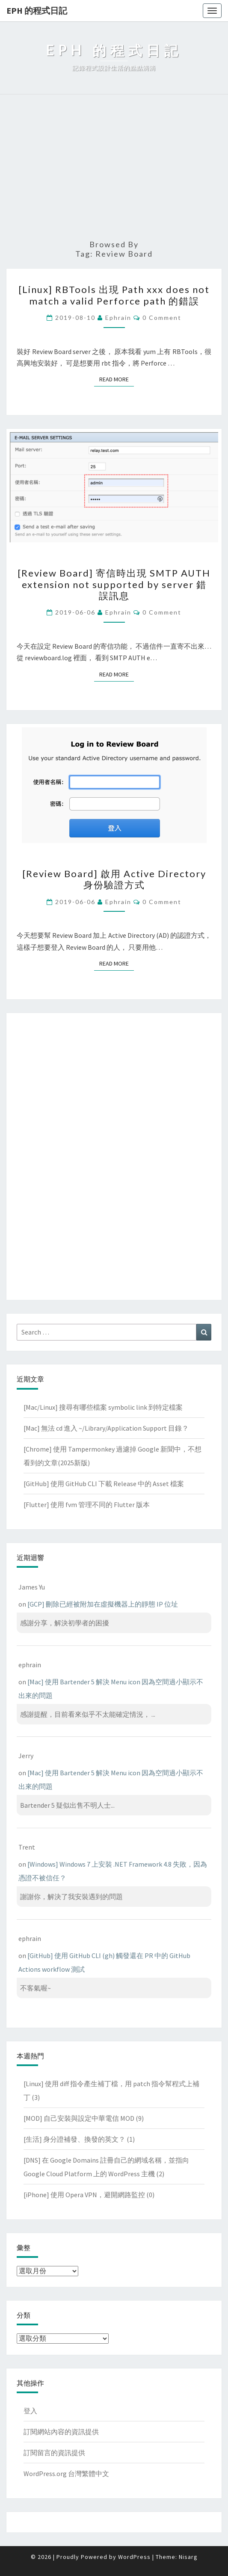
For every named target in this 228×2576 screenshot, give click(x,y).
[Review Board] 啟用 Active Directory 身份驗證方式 (114, 879)
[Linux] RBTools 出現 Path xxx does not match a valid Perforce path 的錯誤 (114, 295)
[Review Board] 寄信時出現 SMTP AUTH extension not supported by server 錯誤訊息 (114, 584)
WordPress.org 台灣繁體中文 (66, 2473)
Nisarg (188, 2557)
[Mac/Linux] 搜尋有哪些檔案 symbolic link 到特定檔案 (103, 1407)
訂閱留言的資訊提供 (54, 2452)
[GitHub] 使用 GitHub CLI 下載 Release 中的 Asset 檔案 (104, 1483)
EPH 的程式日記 (36, 10)
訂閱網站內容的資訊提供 (61, 2431)
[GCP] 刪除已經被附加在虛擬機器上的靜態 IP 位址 (102, 1604)
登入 (30, 2410)
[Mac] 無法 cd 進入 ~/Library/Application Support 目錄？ (106, 1428)
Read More (116, 379)
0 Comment (161, 317)
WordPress (134, 2557)
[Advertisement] (114, 167)
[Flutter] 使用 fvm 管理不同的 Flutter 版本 (87, 1504)
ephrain (118, 317)
